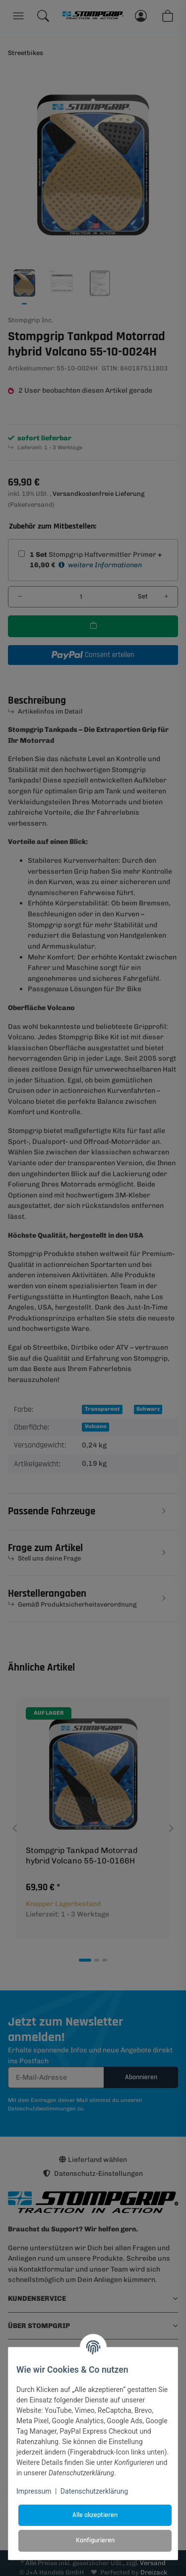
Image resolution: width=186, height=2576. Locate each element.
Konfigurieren (95, 2540)
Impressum (33, 2491)
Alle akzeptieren (95, 2515)
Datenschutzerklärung (94, 2491)
